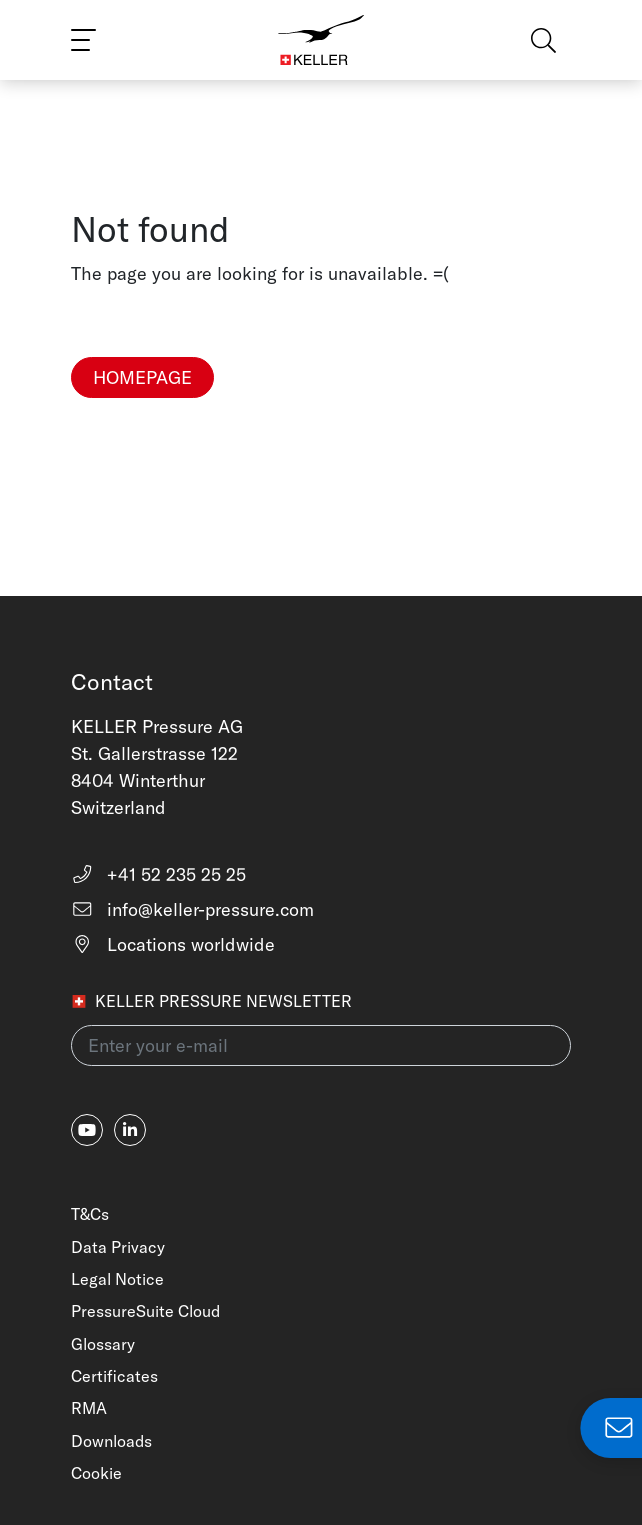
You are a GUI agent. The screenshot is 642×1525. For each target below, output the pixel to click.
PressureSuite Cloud (145, 1311)
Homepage (142, 377)
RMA (89, 1408)
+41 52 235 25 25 (158, 874)
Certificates (114, 1376)
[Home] (321, 40)
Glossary (103, 1344)
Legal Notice (117, 1279)
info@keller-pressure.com (192, 909)
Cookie (96, 1473)
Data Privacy (118, 1247)
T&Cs (90, 1214)
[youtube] (87, 1130)
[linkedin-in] (130, 1130)
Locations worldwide (173, 944)
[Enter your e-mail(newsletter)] (321, 1045)
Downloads (111, 1441)
